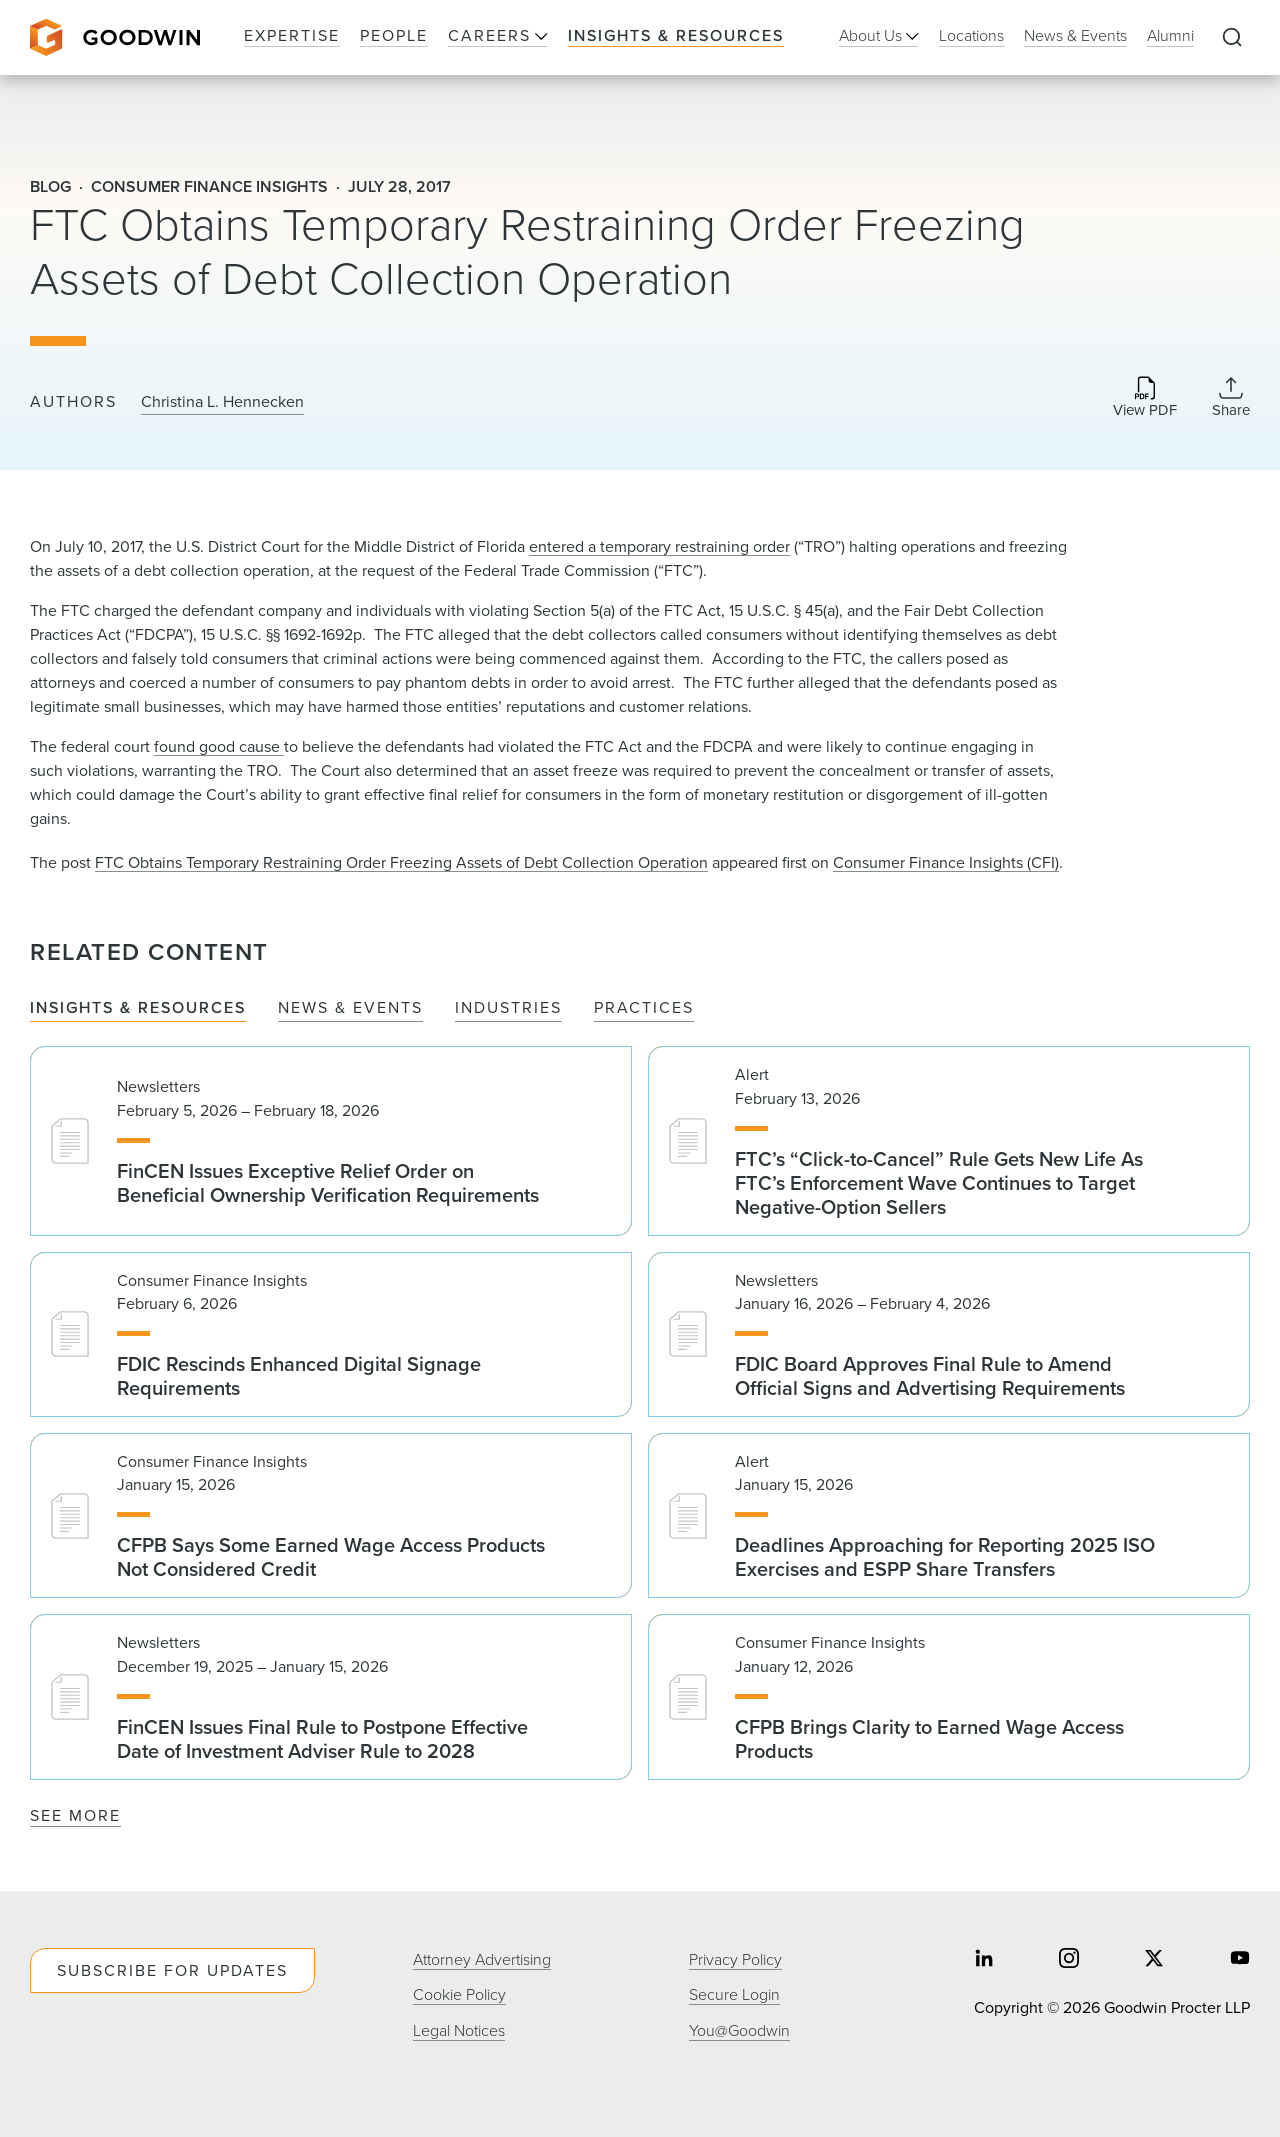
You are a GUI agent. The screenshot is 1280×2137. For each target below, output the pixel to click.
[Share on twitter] (1154, 1960)
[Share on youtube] (1240, 1960)
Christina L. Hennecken (222, 402)
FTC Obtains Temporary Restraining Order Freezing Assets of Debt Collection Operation (401, 862)
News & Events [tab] (350, 1008)
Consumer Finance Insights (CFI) (946, 862)
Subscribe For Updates (172, 1970)
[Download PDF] (1145, 398)
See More (75, 1815)
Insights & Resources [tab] (138, 1008)
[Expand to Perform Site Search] (1232, 38)
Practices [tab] (644, 1008)
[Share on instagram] (1069, 1960)
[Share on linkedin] (984, 1960)
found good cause (219, 746)
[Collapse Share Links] (1231, 397)
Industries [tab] (508, 1008)
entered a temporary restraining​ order (659, 546)
